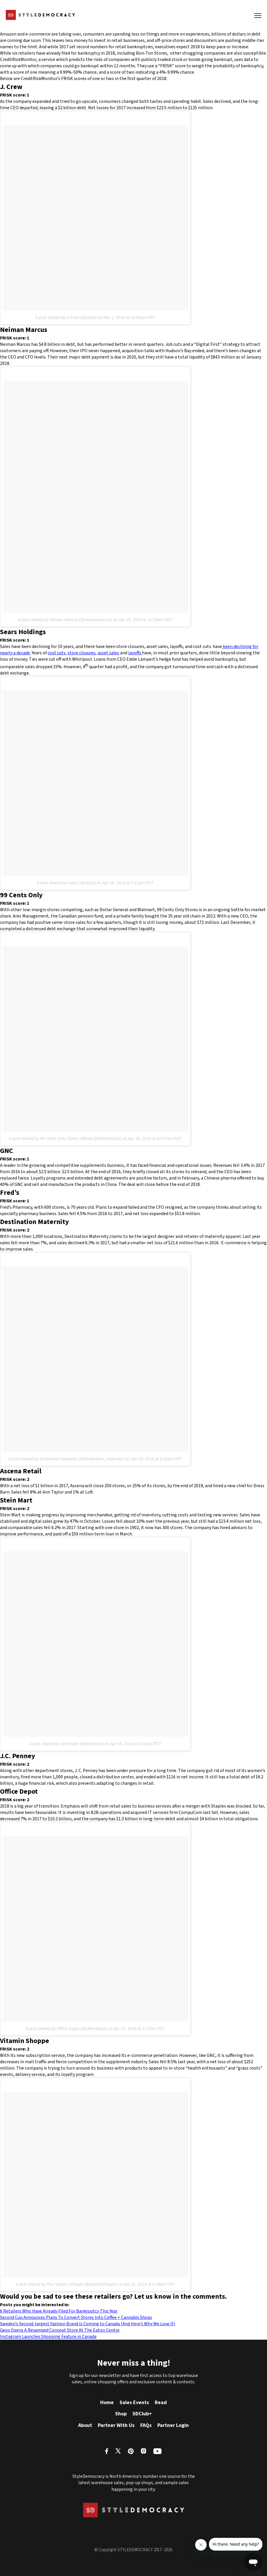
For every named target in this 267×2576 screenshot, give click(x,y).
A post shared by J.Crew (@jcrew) (66, 317)
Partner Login (173, 2425)
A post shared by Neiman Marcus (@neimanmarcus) (65, 619)
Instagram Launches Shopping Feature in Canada (48, 2336)
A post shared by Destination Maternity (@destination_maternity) (66, 1459)
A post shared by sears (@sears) (66, 883)
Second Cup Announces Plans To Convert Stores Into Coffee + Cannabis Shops (76, 2317)
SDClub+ (142, 2413)
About (85, 2425)
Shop (121, 2413)
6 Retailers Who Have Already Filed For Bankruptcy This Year (58, 2311)
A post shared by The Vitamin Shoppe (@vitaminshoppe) (66, 2284)
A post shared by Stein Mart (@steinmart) (66, 1743)
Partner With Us (116, 2425)
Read (161, 2402)
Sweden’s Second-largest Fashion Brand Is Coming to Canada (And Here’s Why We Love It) (87, 2324)
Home (107, 2402)
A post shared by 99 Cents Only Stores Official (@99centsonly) (65, 1138)
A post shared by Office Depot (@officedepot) (66, 2028)
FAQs (146, 2425)
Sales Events (134, 2402)
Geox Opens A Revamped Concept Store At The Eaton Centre (60, 2330)
